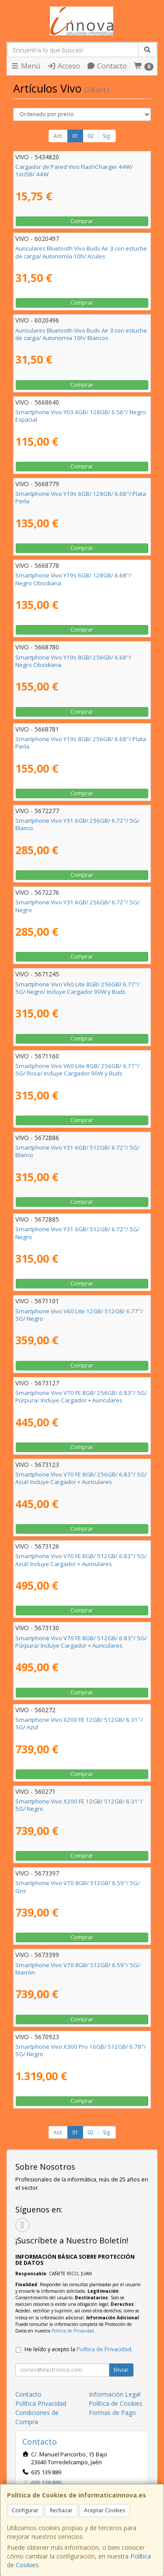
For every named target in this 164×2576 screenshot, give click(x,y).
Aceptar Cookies (104, 2510)
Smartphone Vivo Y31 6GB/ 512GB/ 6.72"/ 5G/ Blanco (77, 1151)
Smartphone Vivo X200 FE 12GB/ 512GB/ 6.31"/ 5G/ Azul (79, 1723)
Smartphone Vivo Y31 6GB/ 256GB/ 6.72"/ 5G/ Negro (77, 906)
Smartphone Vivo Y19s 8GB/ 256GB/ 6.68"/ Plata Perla (80, 742)
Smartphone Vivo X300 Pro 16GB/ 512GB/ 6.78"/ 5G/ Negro (80, 2050)
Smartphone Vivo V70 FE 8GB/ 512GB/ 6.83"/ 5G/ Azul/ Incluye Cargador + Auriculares (81, 1559)
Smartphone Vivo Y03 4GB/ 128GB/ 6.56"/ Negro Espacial (80, 415)
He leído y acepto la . (78, 2349)
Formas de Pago (112, 2412)
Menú (25, 66)
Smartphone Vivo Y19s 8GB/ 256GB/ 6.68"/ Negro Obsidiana (73, 661)
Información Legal (114, 2394)
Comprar (81, 221)
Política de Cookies (116, 2403)
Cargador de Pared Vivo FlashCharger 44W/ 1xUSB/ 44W (74, 170)
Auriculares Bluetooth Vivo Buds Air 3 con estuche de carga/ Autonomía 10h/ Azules (81, 252)
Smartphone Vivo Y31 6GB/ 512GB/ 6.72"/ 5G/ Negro (77, 1232)
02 (90, 136)
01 (75, 136)
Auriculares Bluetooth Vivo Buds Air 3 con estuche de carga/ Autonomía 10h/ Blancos (81, 334)
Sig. (107, 136)
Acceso (63, 66)
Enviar (121, 2369)
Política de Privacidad (73, 2331)
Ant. (58, 136)
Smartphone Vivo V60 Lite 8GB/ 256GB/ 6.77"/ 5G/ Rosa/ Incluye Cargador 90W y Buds (77, 1069)
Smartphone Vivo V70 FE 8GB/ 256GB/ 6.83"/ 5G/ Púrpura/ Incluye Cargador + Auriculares (81, 1396)
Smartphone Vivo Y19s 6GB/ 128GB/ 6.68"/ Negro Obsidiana (73, 579)
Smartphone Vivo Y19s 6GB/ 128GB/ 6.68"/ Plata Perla (80, 497)
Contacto (107, 66)
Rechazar (61, 2510)
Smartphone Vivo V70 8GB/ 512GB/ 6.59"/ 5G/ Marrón (77, 1968)
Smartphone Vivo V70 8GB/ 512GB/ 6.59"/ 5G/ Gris (77, 1886)
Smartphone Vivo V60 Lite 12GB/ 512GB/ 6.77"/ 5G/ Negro (79, 1314)
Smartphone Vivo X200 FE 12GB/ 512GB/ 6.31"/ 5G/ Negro (79, 1805)
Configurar (25, 2510)
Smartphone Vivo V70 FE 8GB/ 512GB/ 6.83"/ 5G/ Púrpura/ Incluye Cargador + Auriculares (81, 1641)
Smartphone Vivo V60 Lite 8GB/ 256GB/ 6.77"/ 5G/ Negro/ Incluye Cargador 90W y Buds (77, 988)
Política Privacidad (40, 2403)
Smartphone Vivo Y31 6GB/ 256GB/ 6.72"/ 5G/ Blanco (77, 824)
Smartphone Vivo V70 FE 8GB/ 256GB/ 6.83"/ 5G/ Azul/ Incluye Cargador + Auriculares (81, 1478)
